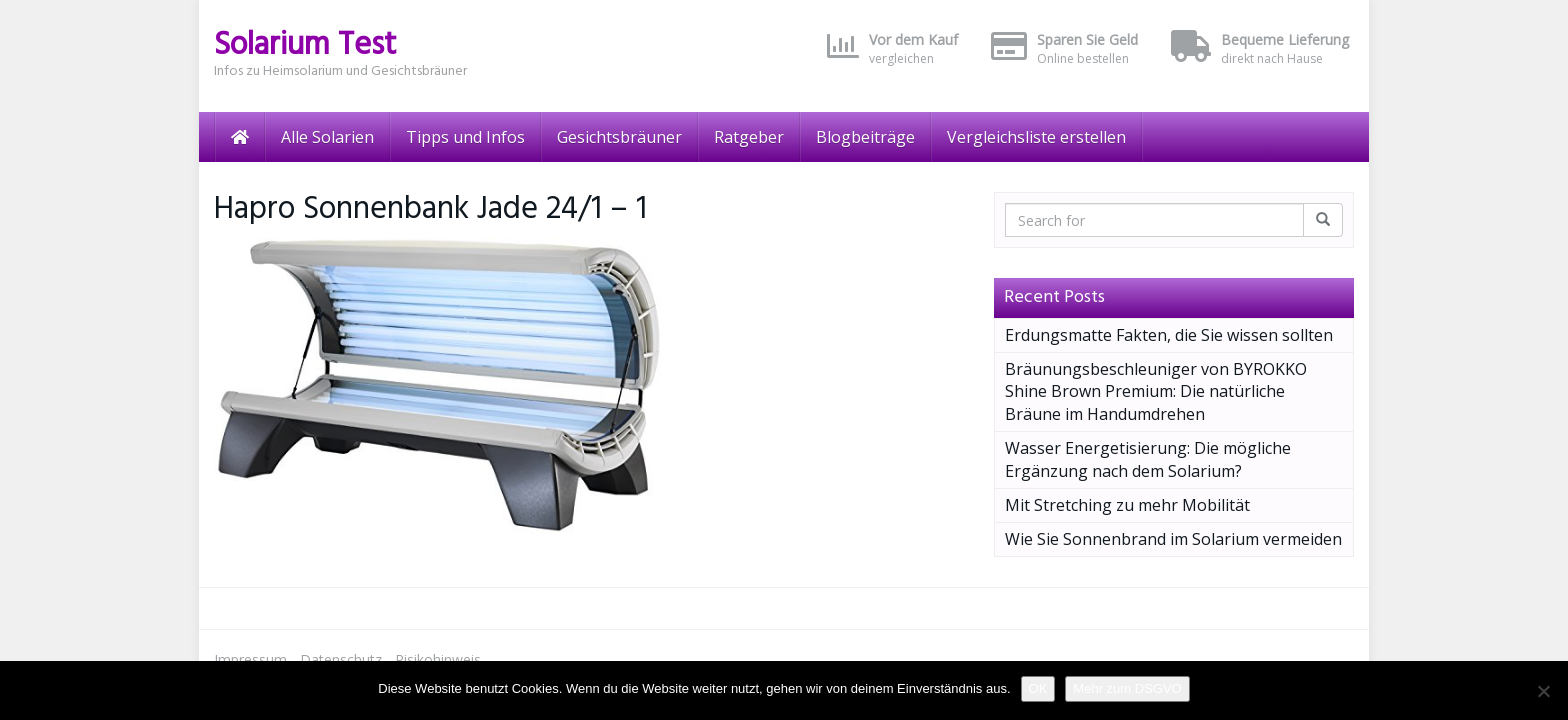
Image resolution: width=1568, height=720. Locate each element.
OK (1038, 688)
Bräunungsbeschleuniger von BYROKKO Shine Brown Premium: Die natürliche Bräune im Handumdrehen (1156, 392)
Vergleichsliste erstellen (1036, 137)
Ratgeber (749, 137)
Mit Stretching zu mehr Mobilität (1127, 505)
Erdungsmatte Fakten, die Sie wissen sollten (1169, 335)
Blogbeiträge (865, 137)
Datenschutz (341, 659)
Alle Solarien (327, 137)
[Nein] (1543, 691)
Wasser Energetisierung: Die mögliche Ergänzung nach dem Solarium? (1148, 459)
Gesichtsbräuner (619, 137)
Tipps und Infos (465, 137)
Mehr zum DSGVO (1127, 688)
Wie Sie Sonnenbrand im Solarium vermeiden (1173, 539)
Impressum (250, 659)
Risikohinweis (438, 659)
